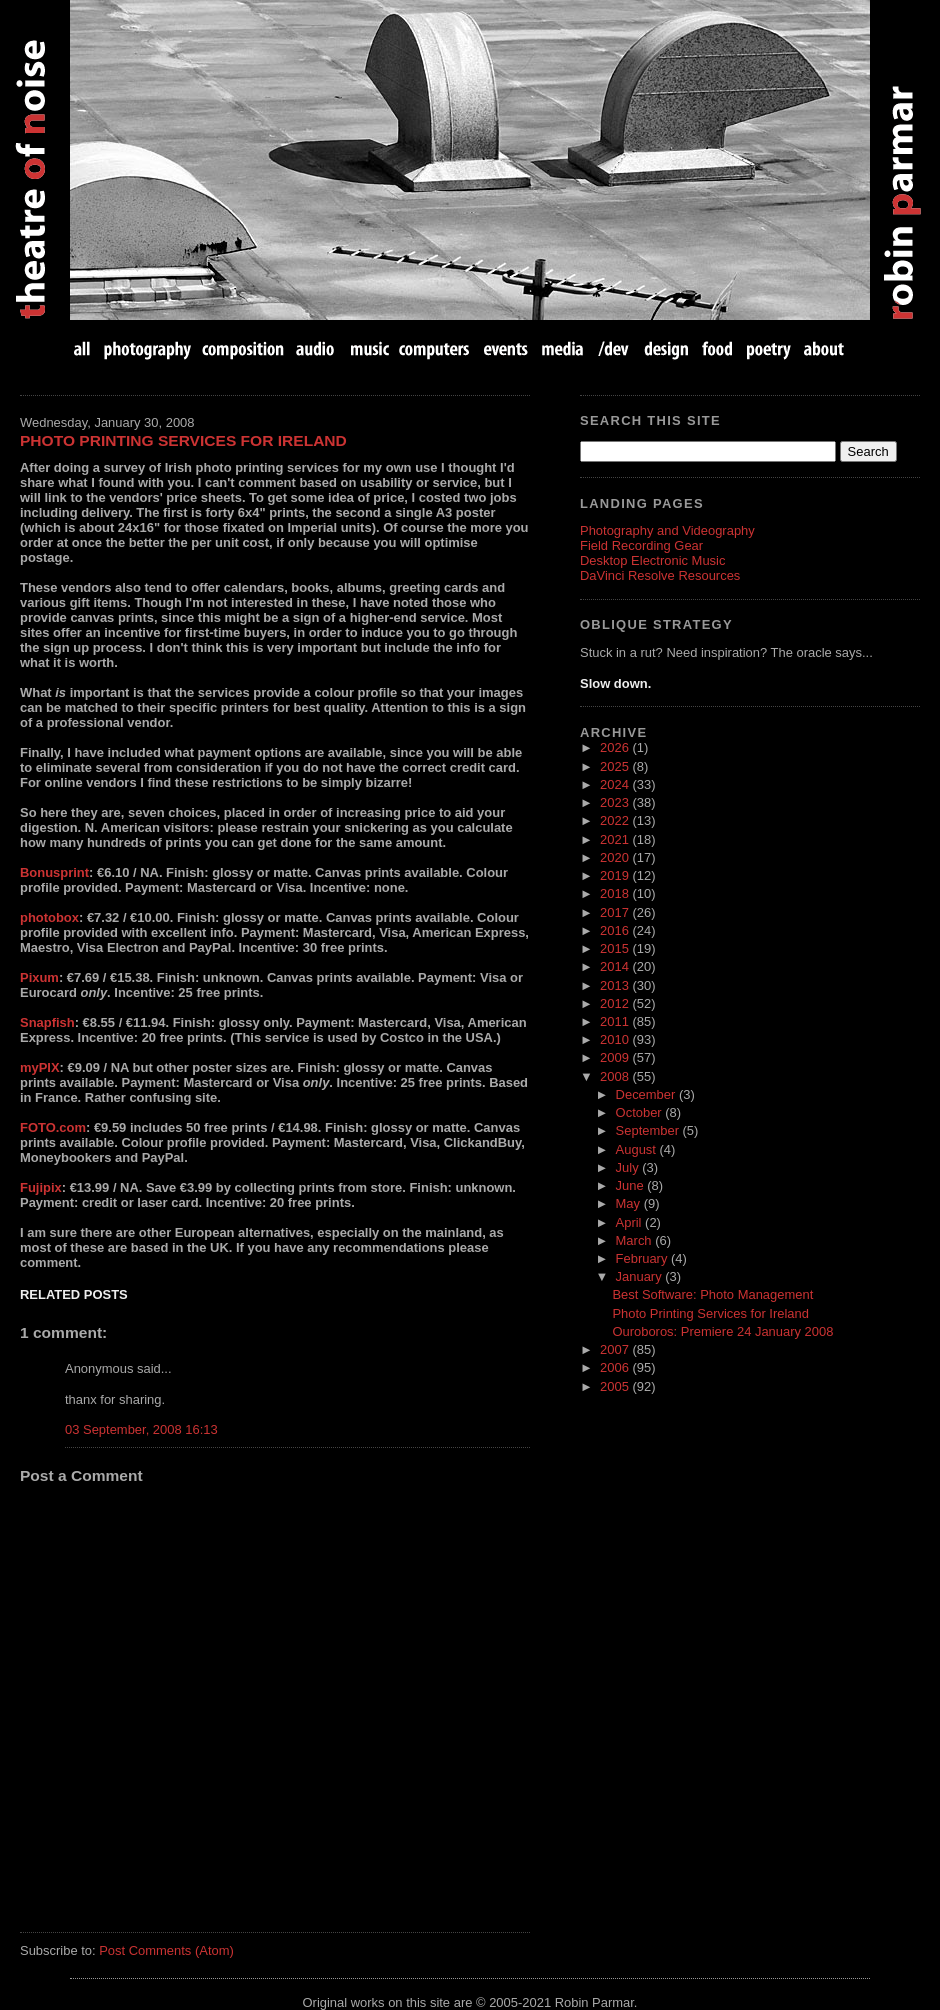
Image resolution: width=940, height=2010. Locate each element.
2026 (616, 747)
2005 (616, 1386)
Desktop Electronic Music (652, 560)
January (641, 1276)
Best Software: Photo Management (712, 1294)
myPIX (40, 1067)
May (630, 1203)
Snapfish (47, 1022)
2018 (616, 893)
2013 (616, 985)
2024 (616, 784)
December (647, 1094)
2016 (616, 930)
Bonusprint (54, 872)
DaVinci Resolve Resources (660, 575)
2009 (616, 1057)
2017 (616, 912)
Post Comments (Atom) (166, 1950)
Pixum (39, 977)
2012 (616, 1003)
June (632, 1185)
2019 (616, 875)
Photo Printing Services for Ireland (183, 440)
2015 (616, 948)
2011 (616, 1021)
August (638, 1149)
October (641, 1112)
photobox (49, 917)
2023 (616, 802)
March (636, 1240)
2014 (616, 966)
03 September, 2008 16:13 (141, 1429)
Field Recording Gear (641, 545)
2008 (616, 1076)
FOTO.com (53, 1127)
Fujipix (41, 1187)
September (649, 1130)
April (631, 1222)
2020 (616, 857)
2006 (616, 1367)
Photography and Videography (667, 530)
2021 (616, 839)
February (643, 1258)
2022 (616, 820)
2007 (616, 1349)
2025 (616, 766)
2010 (616, 1039)
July (629, 1167)
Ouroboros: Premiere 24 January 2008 (722, 1331)
